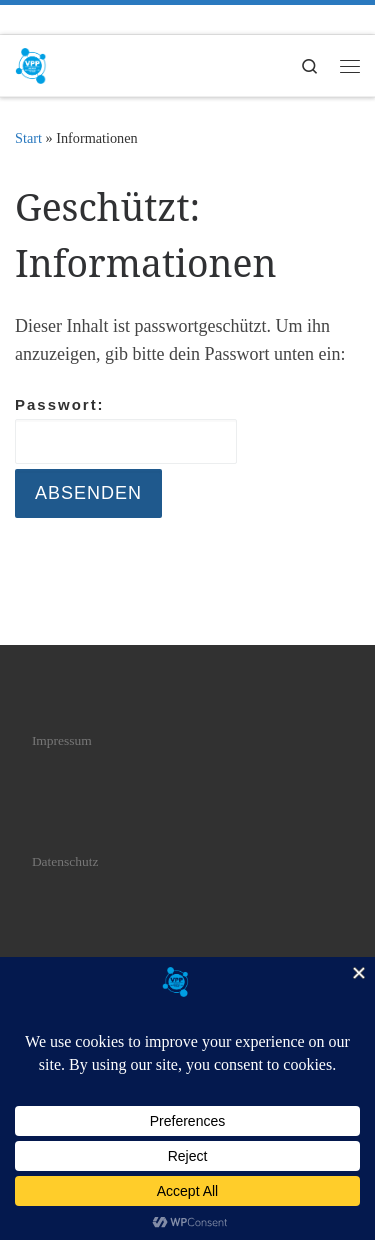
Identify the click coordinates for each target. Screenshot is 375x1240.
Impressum (62, 740)
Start (28, 138)
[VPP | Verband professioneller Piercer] (31, 63)
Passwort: (126, 430)
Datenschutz (65, 861)
